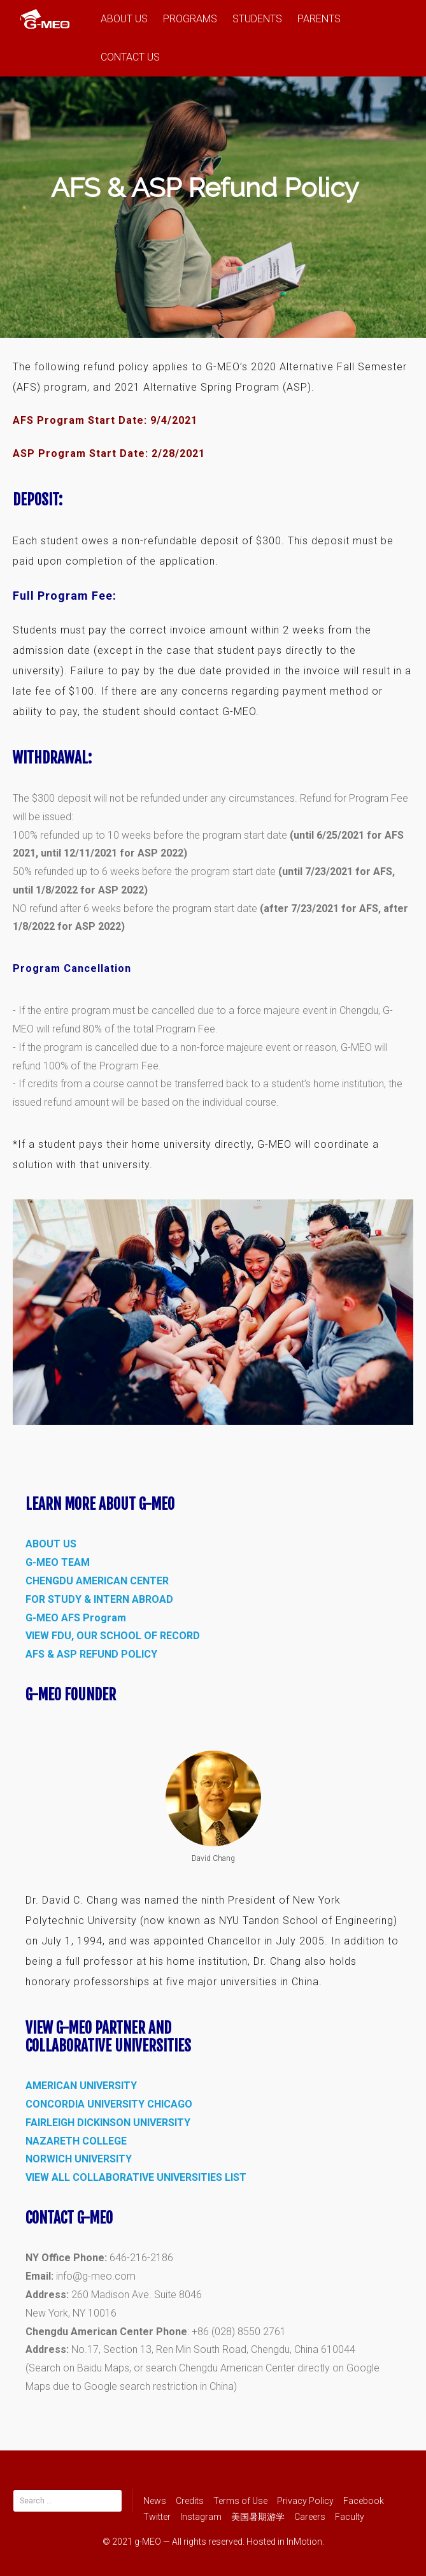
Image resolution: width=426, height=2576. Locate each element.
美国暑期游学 (258, 2517)
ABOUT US (124, 19)
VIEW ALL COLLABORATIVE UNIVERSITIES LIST (135, 2177)
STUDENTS (257, 19)
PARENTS (319, 19)
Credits (190, 2501)
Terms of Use (240, 2501)
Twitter (157, 2517)
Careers (309, 2517)
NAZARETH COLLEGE (76, 2141)
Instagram (201, 2517)
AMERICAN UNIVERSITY (81, 2086)
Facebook (363, 2501)
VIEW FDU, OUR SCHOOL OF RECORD (112, 1636)
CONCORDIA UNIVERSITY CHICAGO (108, 2104)
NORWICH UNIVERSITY (78, 2159)
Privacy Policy (305, 2501)
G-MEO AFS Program (75, 1618)
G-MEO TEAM (57, 1562)
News (154, 2501)
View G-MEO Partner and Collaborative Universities (108, 2037)
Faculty (349, 2517)
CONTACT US (130, 57)
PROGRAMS (190, 19)
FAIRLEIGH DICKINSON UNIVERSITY (107, 2123)
